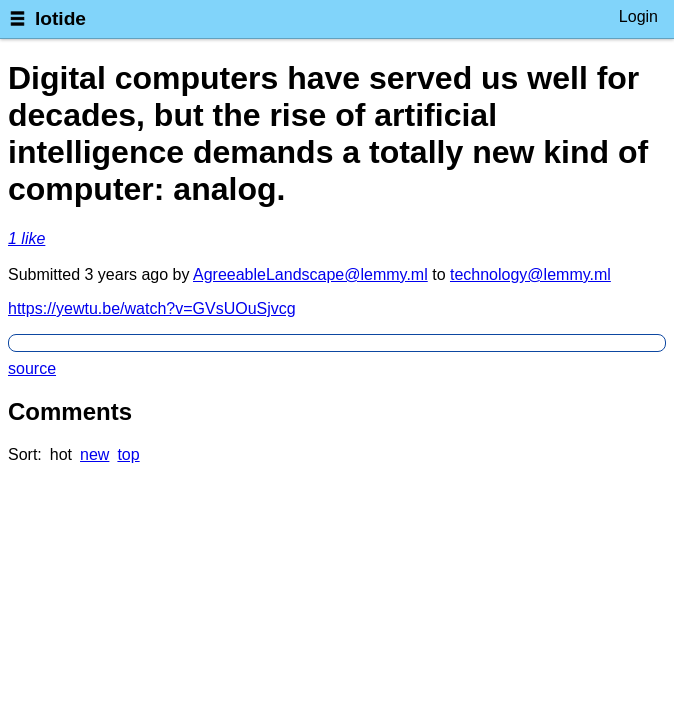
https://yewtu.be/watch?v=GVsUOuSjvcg (152, 308)
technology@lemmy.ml (530, 274)
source (32, 368)
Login (638, 16)
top (128, 454)
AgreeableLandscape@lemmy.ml (310, 274)
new (94, 454)
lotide (60, 18)
